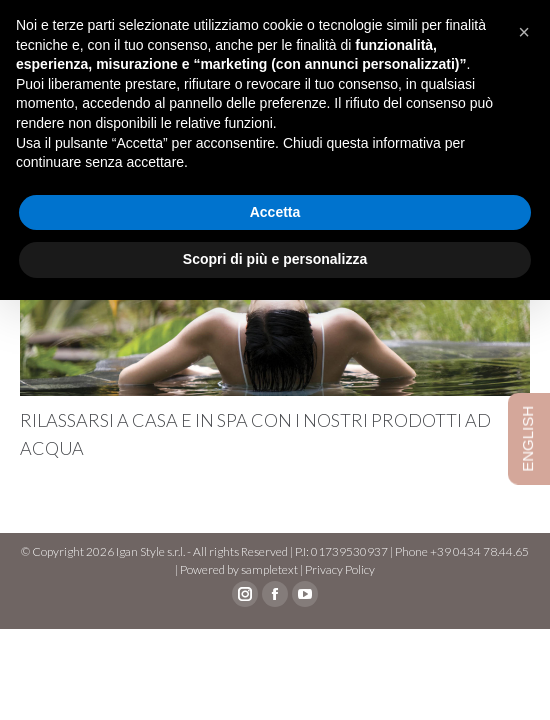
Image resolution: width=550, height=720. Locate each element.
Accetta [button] (275, 212)
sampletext (269, 569)
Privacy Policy (340, 569)
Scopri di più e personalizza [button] (275, 259)
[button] (524, 32)
